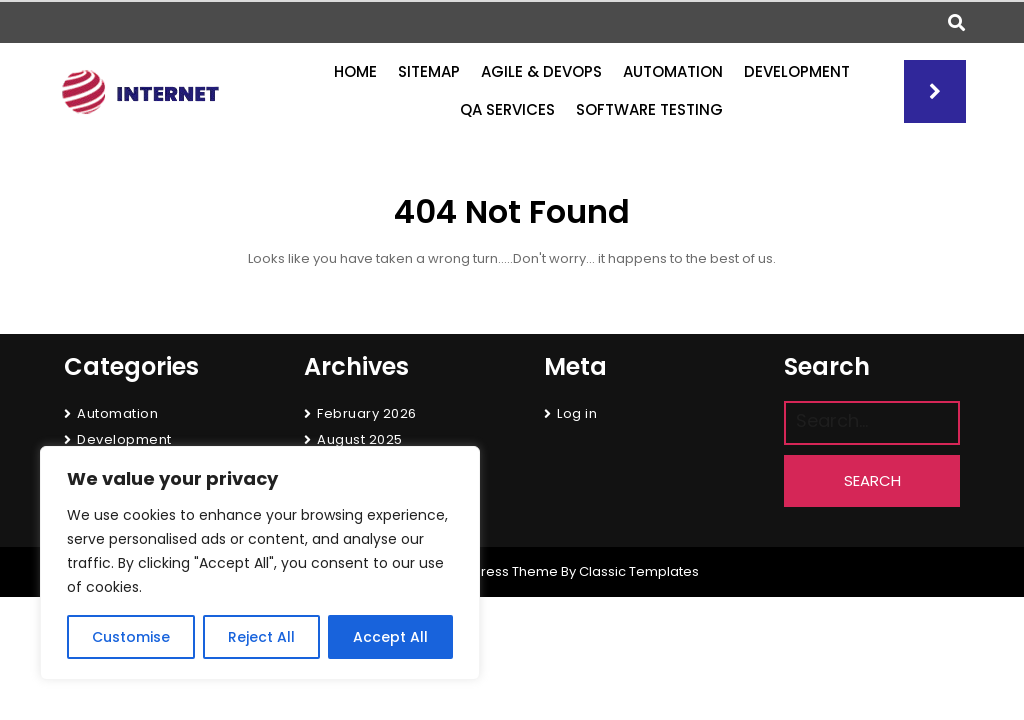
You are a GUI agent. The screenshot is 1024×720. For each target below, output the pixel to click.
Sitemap (429, 71)
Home (355, 71)
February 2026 (367, 413)
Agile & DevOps (541, 71)
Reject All (261, 637)
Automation (673, 71)
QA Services (507, 109)
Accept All (390, 637)
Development (797, 71)
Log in (577, 413)
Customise (131, 637)
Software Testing (649, 109)
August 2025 (360, 439)
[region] (260, 563)
